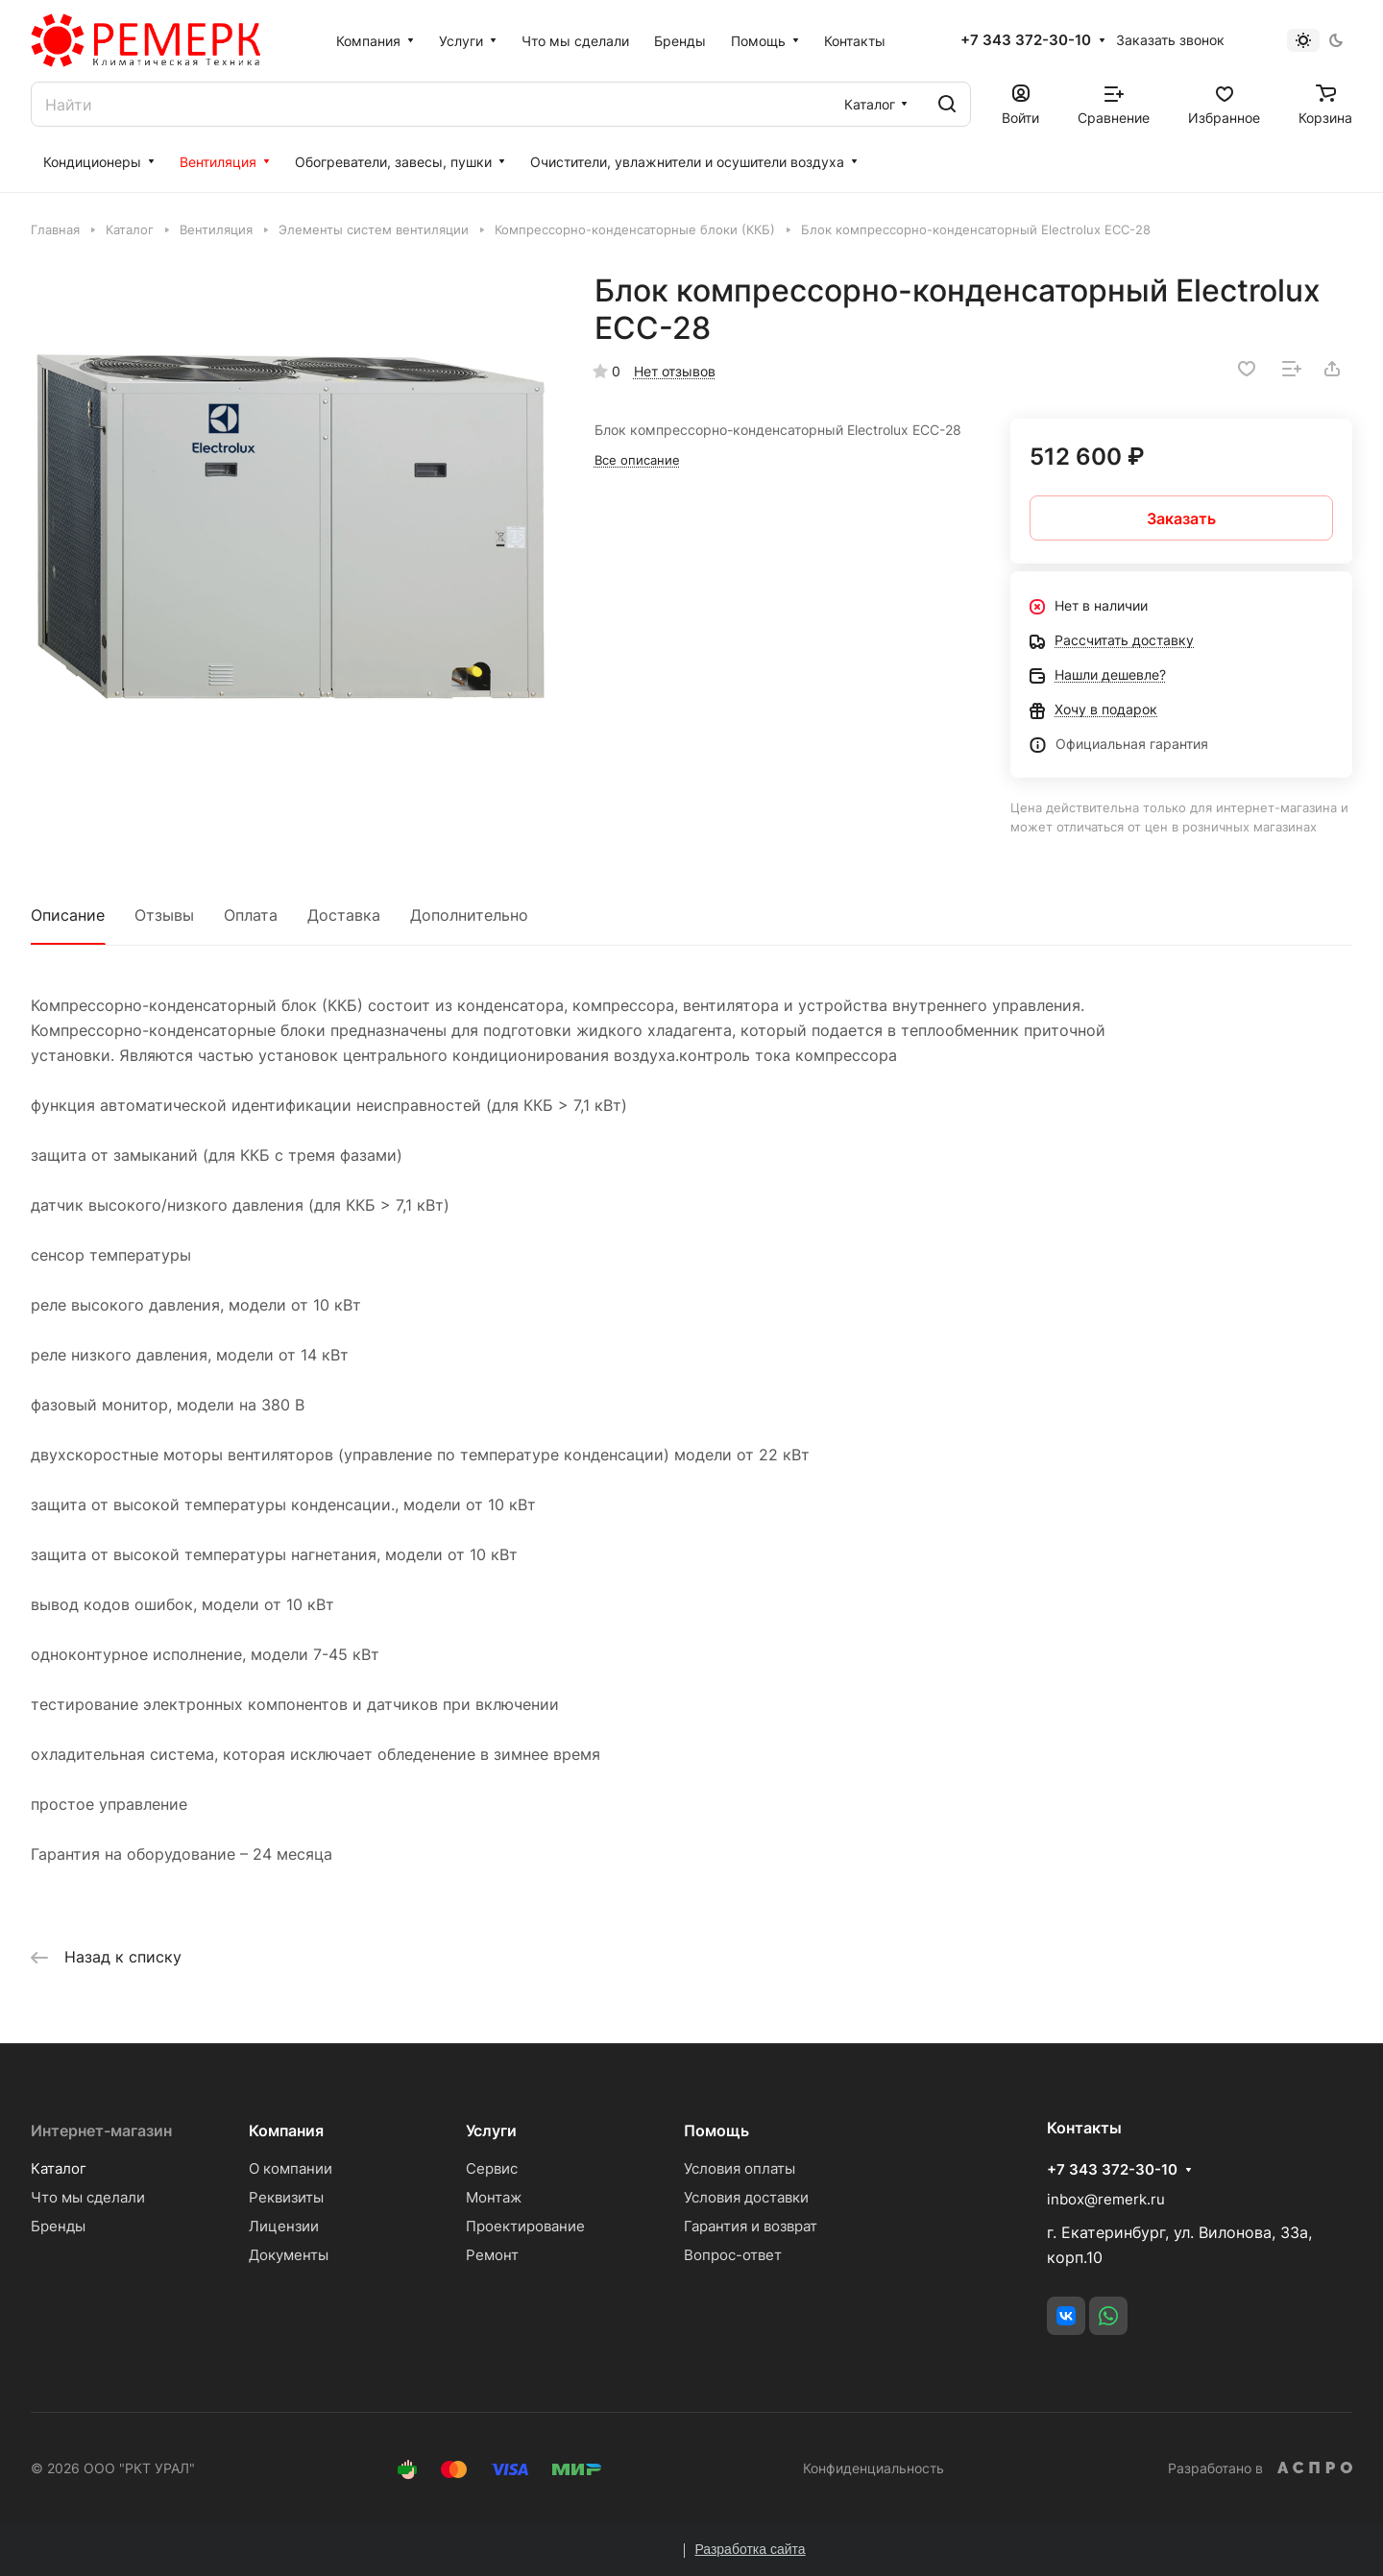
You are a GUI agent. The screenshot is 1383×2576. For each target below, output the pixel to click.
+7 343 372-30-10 (1025, 40)
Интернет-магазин (101, 2130)
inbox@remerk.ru (1106, 2199)
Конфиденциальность (873, 2468)
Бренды (58, 2226)
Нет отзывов (675, 371)
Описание (68, 915)
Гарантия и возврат (750, 2226)
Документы (288, 2255)
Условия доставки (746, 2197)
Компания (286, 2130)
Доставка (343, 915)
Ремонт (492, 2255)
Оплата (251, 915)
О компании (290, 2168)
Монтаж (494, 2197)
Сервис (492, 2168)
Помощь (716, 2130)
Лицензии (284, 2226)
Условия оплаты (739, 2168)
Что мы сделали (88, 2197)
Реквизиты (286, 2197)
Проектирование (525, 2226)
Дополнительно (469, 915)
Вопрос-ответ (733, 2255)
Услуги (491, 2130)
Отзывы (164, 915)
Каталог (58, 2168)
